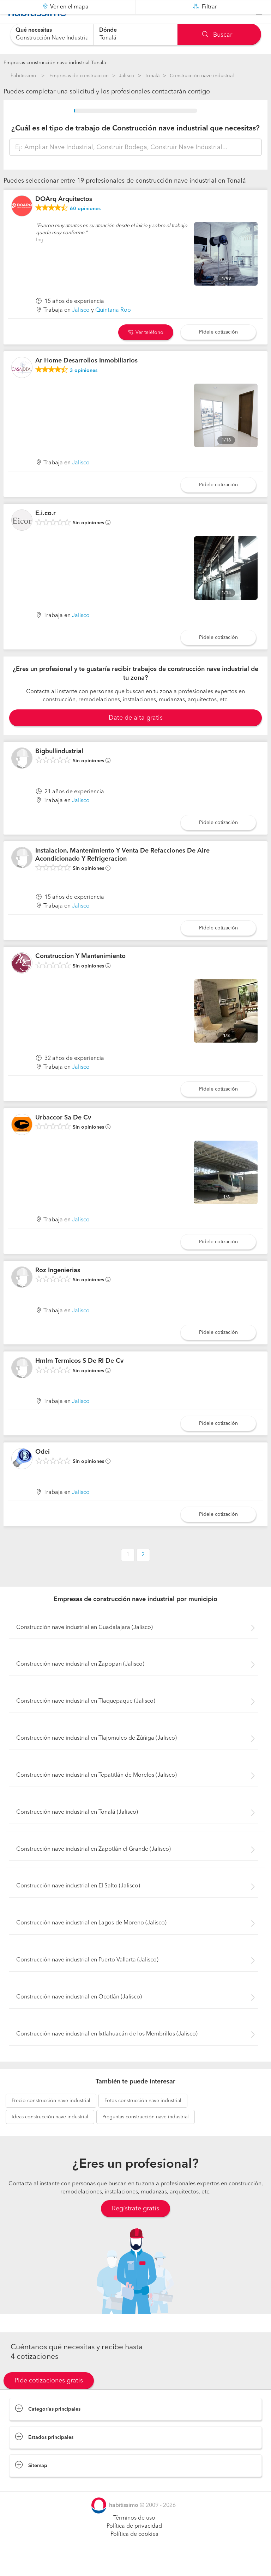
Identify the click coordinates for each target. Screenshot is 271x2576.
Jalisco (126, 75)
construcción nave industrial (51, 2118)
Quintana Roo (113, 328)
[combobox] (52, 34)
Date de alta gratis (136, 735)
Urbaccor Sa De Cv (63, 1135)
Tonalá (152, 75)
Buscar (217, 35)
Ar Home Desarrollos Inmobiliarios (86, 378)
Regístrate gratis (135, 2226)
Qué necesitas (34, 30)
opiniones (85, 226)
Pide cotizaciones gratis (48, 2398)
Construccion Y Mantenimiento (80, 974)
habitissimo (23, 75)
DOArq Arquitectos (63, 217)
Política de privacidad (134, 2544)
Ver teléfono (145, 349)
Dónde (108, 30)
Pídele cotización (218, 349)
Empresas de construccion (79, 75)
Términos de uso (134, 2536)
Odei (42, 1469)
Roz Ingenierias (57, 1287)
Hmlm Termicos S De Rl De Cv (79, 1378)
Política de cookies (134, 2551)
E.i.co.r (45, 531)
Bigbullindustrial (59, 769)
